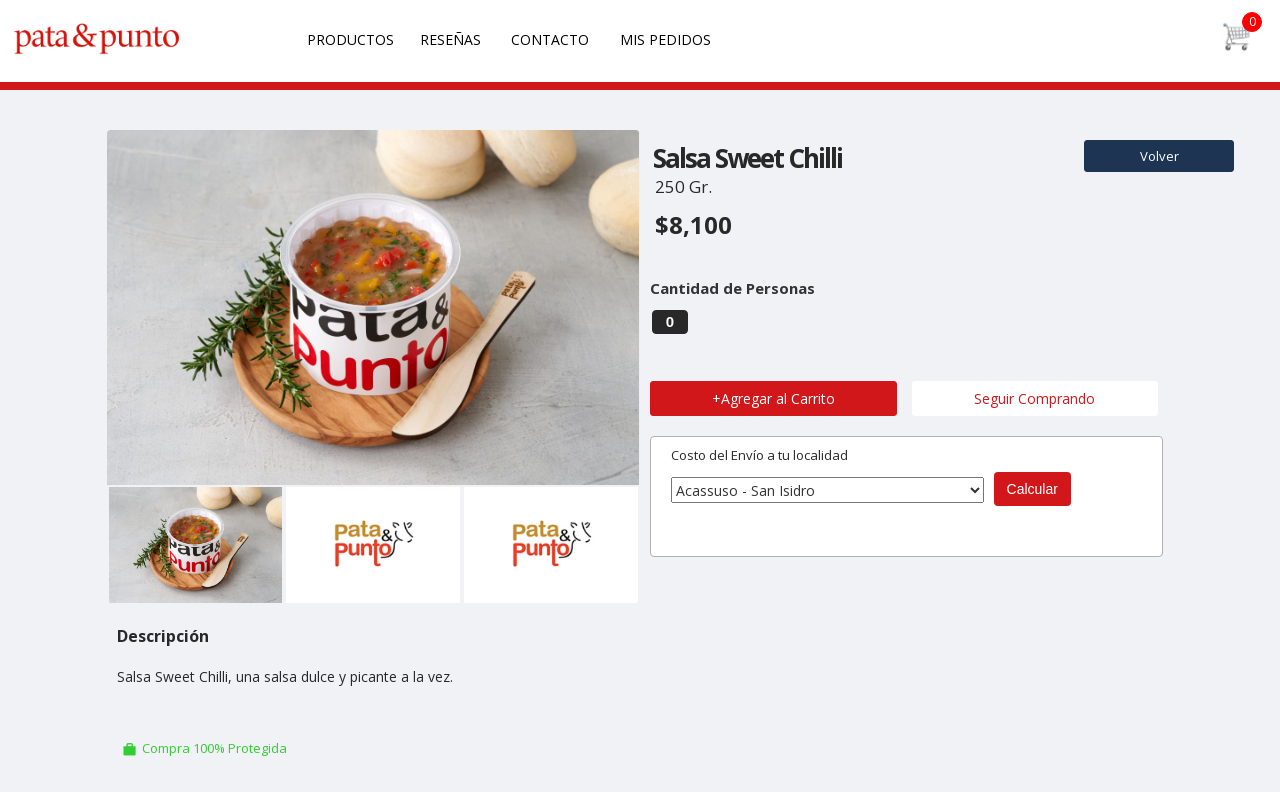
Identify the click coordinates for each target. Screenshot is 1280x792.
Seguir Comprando (1034, 398)
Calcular (1032, 489)
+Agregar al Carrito (773, 398)
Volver (1159, 156)
